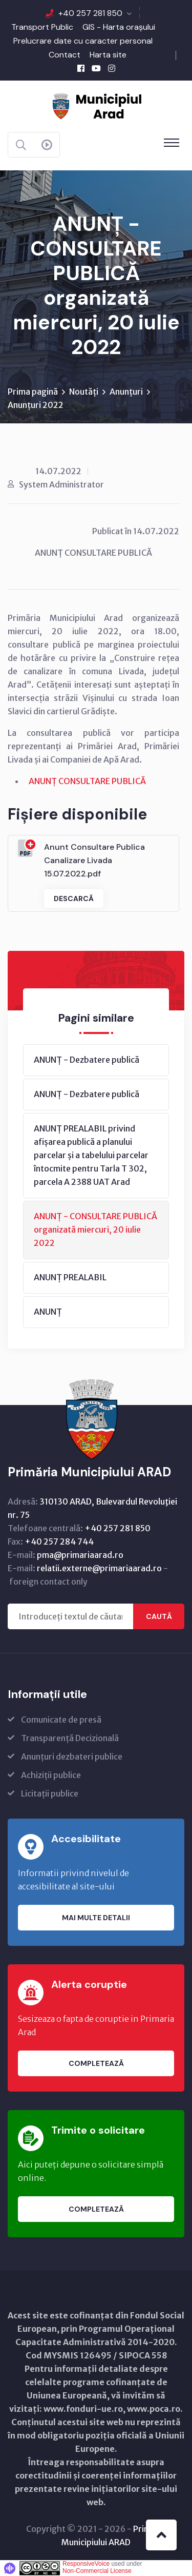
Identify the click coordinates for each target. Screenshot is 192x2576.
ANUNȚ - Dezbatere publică (86, 1060)
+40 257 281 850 (90, 13)
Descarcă (74, 898)
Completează (96, 2063)
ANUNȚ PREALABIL (70, 1277)
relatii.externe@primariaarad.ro (99, 1568)
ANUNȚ (48, 1311)
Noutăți (83, 391)
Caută (159, 1616)
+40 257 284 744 (59, 1541)
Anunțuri (126, 391)
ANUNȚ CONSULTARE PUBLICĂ (87, 781)
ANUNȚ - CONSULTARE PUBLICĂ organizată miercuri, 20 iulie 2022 (95, 1229)
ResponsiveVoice (86, 2563)
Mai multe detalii (96, 1917)
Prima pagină (33, 391)
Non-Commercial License (97, 2570)
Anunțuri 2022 (35, 405)
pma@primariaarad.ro (80, 1555)
